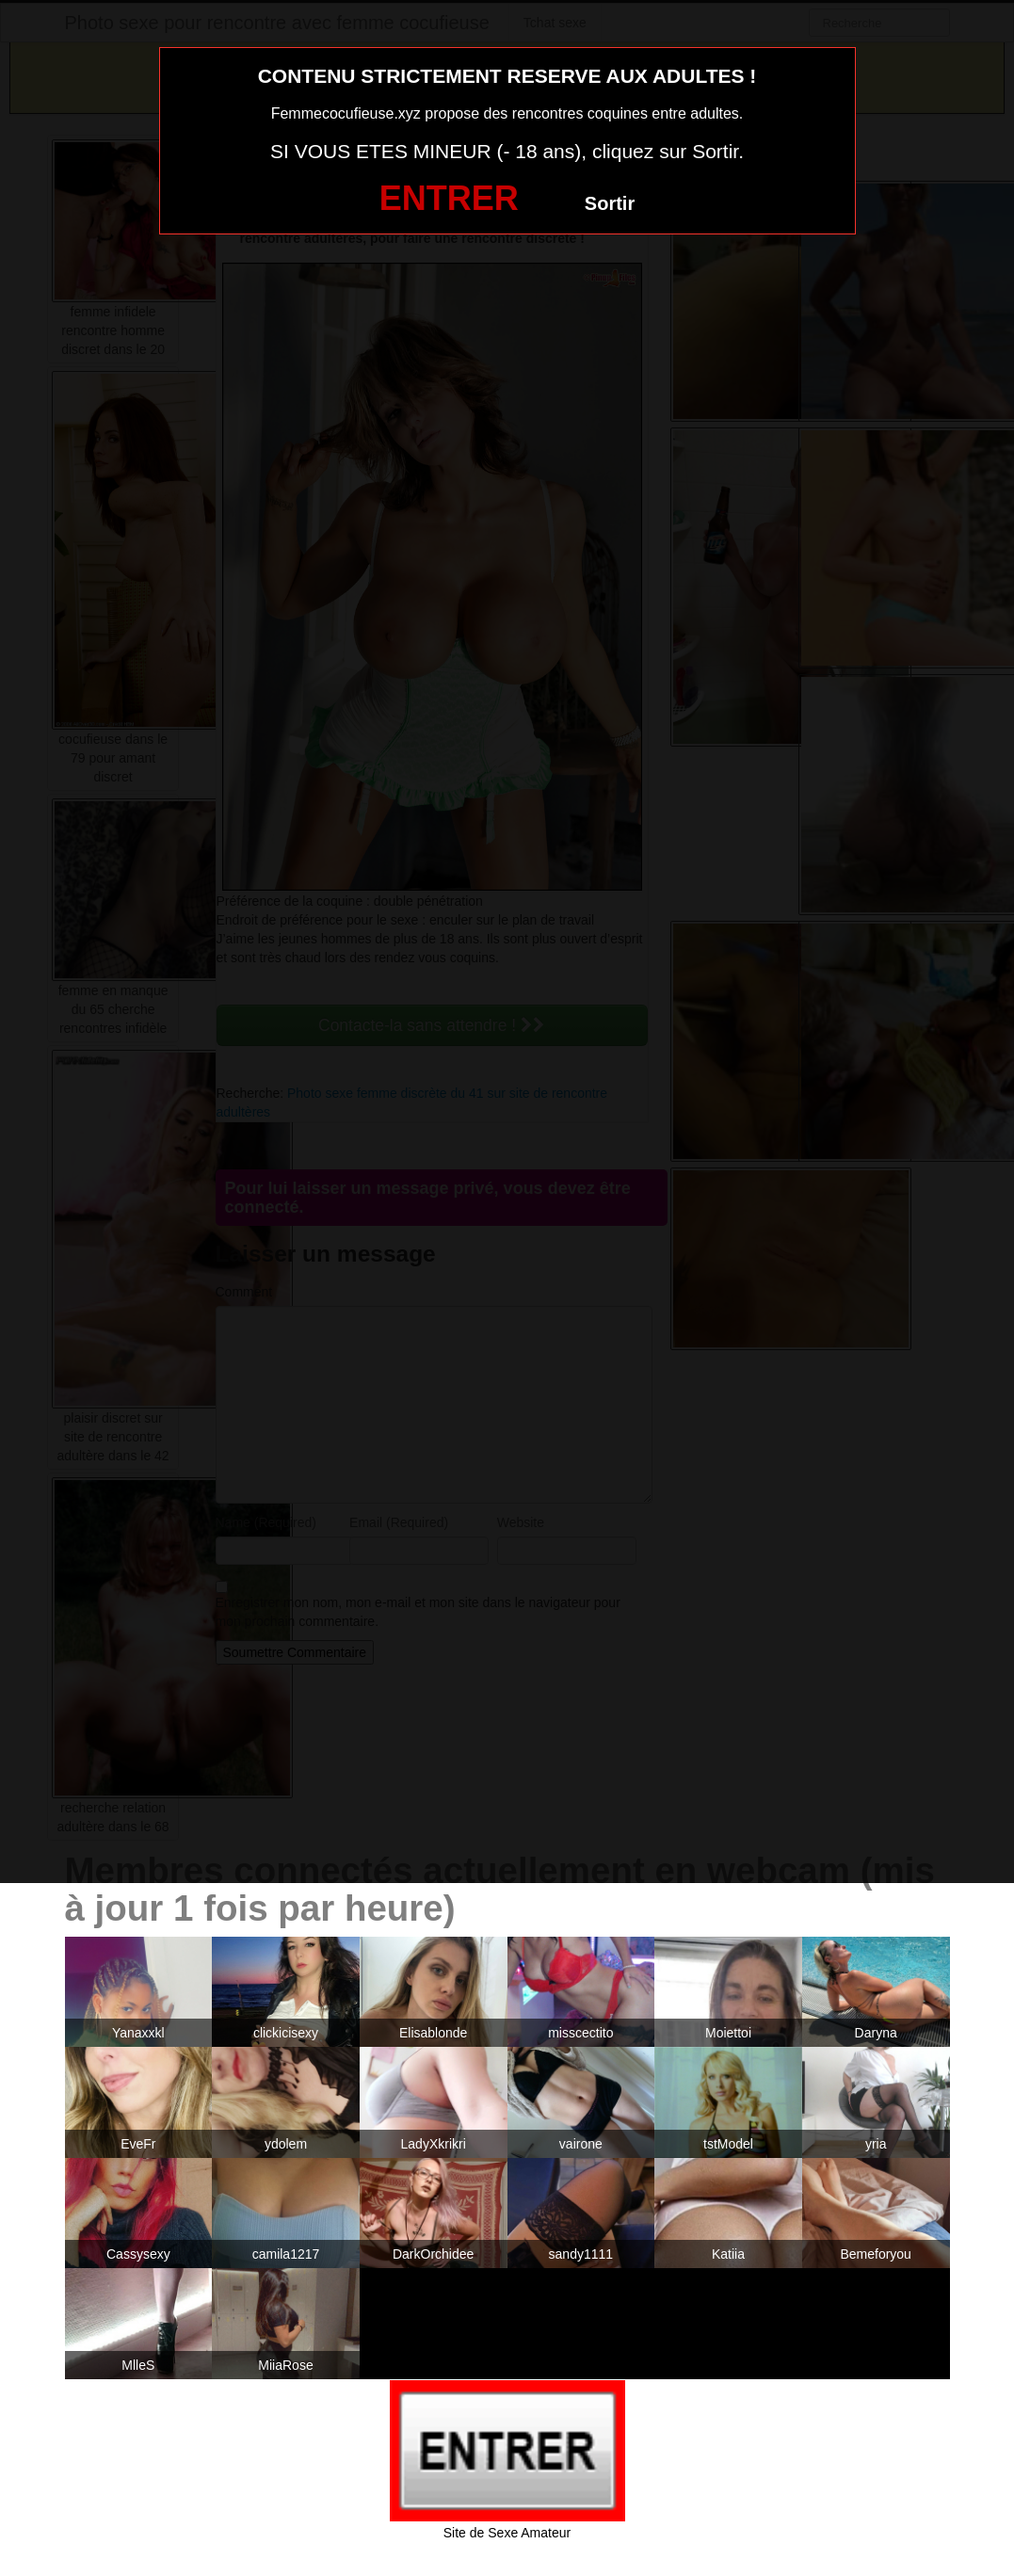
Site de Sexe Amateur (507, 2532)
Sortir (610, 203)
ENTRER (449, 198)
